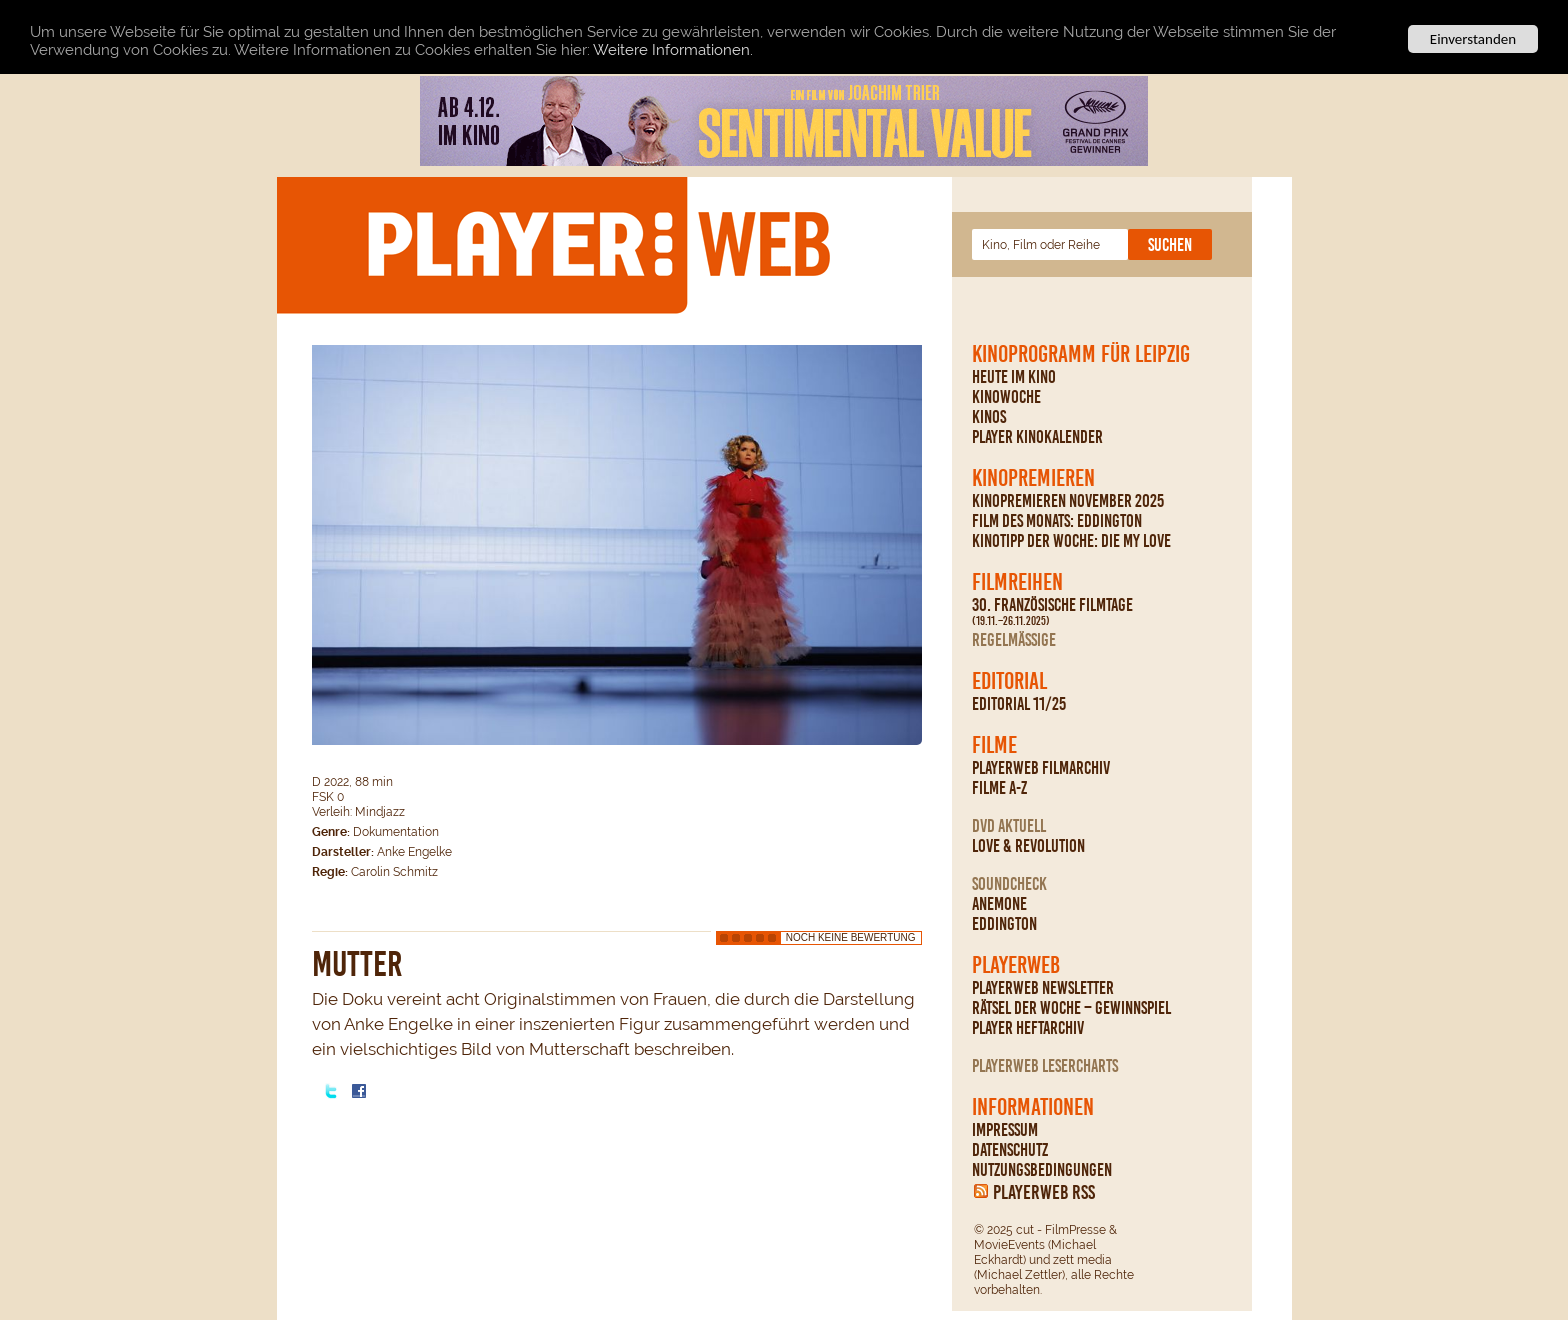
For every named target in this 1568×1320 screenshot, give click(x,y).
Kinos (989, 417)
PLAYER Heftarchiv (1028, 1028)
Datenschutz (1010, 1150)
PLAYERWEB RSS (1044, 1192)
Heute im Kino (1014, 377)
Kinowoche (1006, 397)
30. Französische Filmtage (1052, 612)
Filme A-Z (999, 788)
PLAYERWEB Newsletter (1043, 988)
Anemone (999, 904)
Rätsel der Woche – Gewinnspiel (1071, 1008)
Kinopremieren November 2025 (1068, 501)
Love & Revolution (1028, 846)
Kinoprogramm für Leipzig (1081, 354)
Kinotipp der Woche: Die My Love (1071, 541)
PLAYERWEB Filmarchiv (1041, 768)
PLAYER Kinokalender (1037, 437)
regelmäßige (1014, 640)
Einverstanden (1473, 39)
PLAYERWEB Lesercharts (1045, 1066)
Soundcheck (1009, 884)
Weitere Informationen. (673, 49)
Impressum (1005, 1130)
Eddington (1004, 924)
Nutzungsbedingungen (1042, 1170)
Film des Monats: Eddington (1057, 521)
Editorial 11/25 (1019, 704)
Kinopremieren (1033, 478)
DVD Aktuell (1009, 826)
